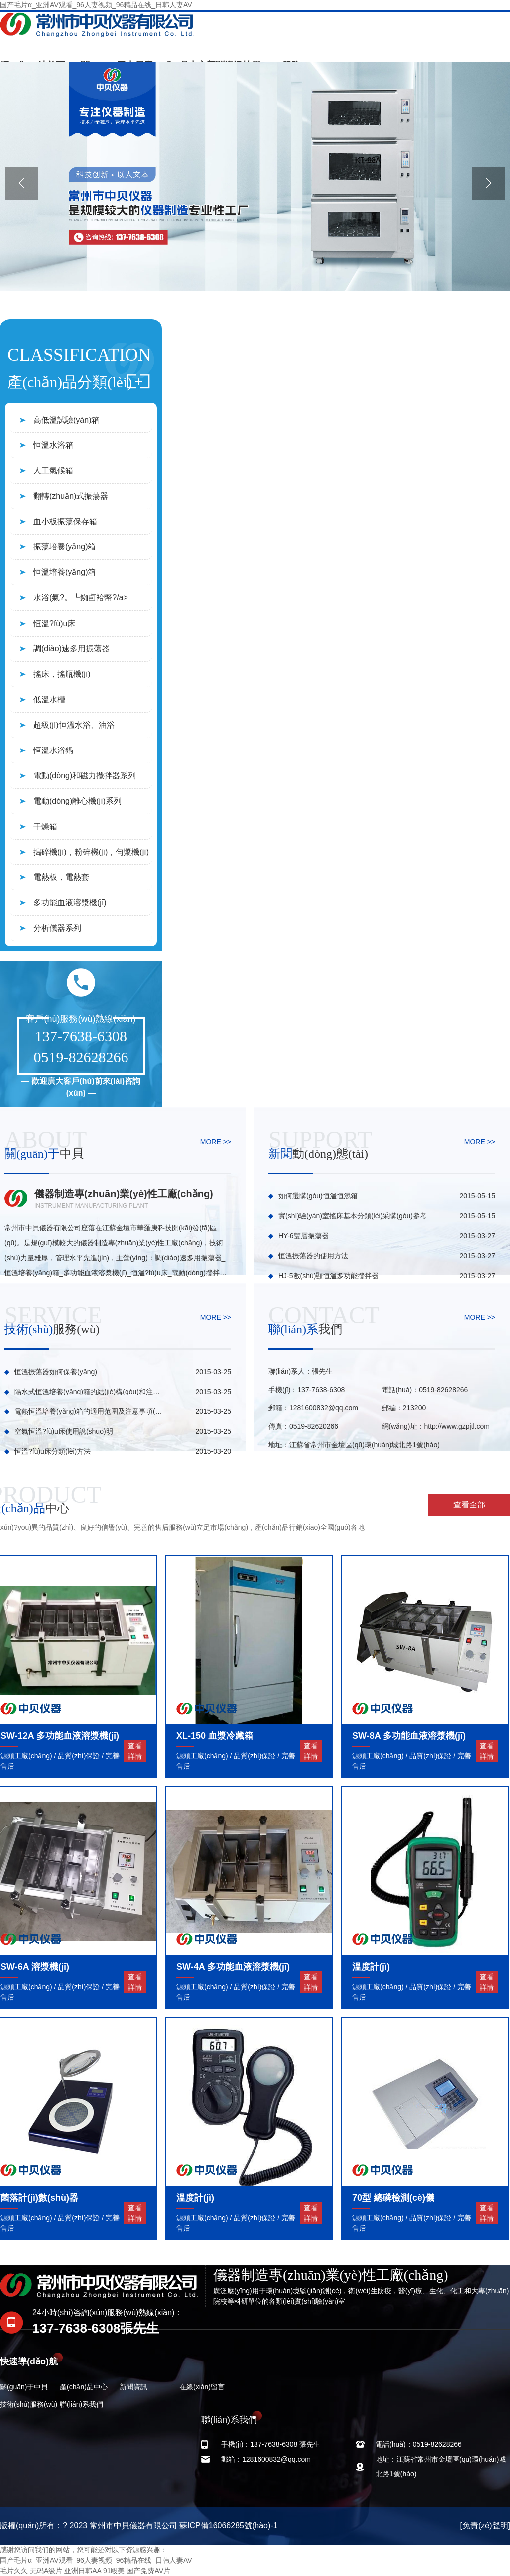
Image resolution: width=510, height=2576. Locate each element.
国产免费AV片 (148, 2571)
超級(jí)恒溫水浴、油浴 (74, 725)
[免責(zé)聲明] (485, 2525)
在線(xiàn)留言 (202, 2387)
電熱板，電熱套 (61, 877)
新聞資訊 (133, 2387)
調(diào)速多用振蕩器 (71, 648)
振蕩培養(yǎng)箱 (64, 546)
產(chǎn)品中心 (84, 2387)
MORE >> (215, 1142)
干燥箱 (45, 826)
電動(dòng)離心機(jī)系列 (77, 801)
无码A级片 (46, 2571)
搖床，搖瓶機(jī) (62, 674)
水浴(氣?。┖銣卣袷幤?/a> (80, 597)
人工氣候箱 (53, 470)
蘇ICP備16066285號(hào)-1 (228, 2525)
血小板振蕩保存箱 (65, 521)
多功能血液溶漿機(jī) (70, 902)
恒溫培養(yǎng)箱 (64, 572)
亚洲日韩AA (82, 2571)
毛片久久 (14, 2571)
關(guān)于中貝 (24, 2387)
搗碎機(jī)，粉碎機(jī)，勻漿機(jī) (91, 852)
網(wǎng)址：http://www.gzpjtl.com (436, 1426)
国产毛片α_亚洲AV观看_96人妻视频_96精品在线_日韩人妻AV (96, 5)
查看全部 (469, 1505)
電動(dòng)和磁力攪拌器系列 (84, 775)
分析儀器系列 (57, 928)
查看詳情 (135, 1751)
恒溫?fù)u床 (54, 623)
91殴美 (114, 2571)
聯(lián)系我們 (81, 2404)
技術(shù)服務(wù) (28, 2404)
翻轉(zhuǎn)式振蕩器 (70, 496)
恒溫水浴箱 (53, 445)
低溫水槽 (49, 699)
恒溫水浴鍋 (53, 750)
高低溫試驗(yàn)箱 (66, 420)
